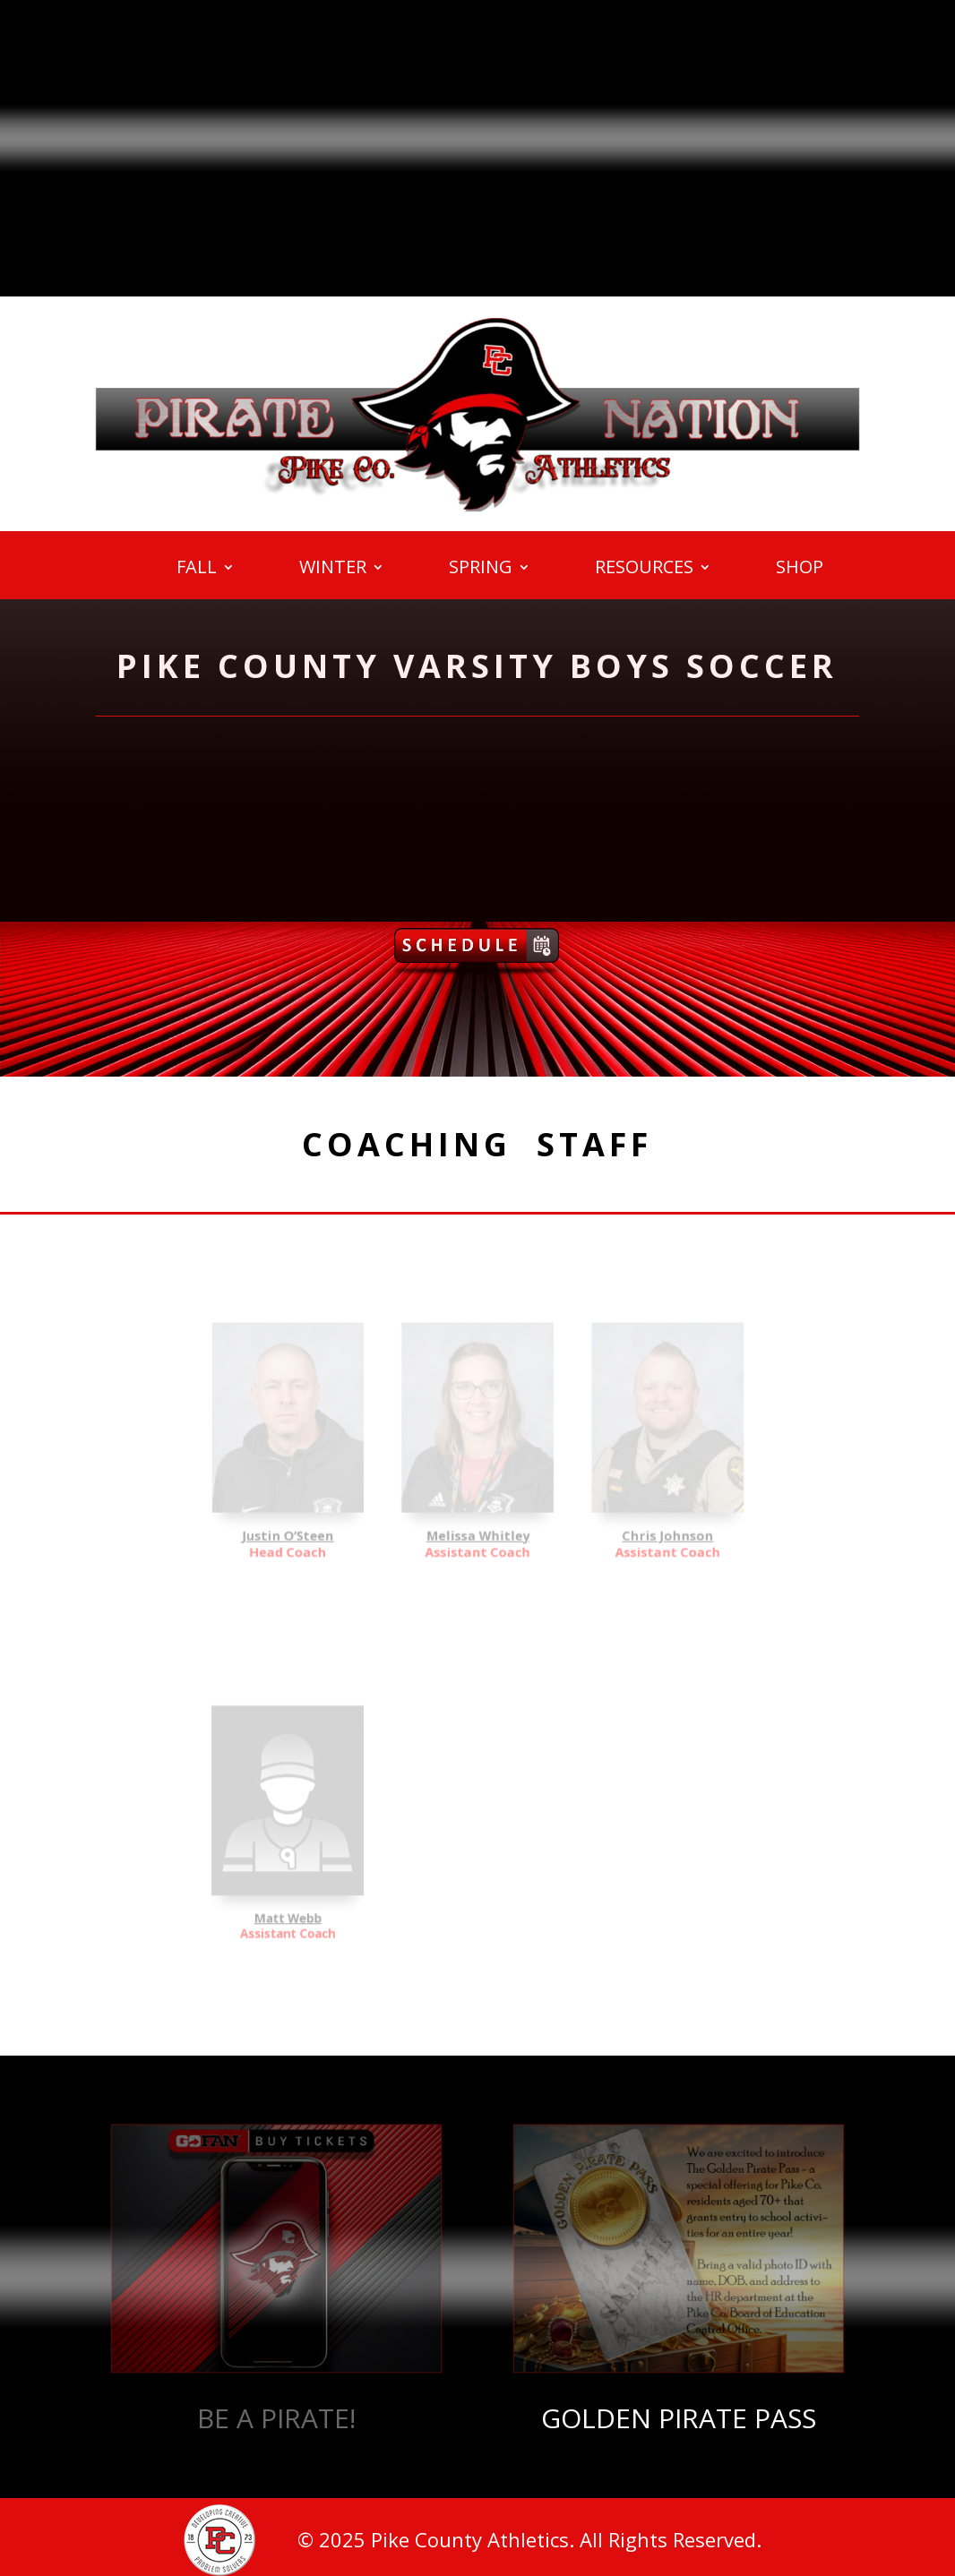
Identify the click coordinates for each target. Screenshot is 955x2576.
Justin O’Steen (330, 1515)
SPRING (480, 570)
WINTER (332, 570)
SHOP (799, 570)
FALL (196, 570)
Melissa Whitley (477, 1515)
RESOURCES (644, 570)
